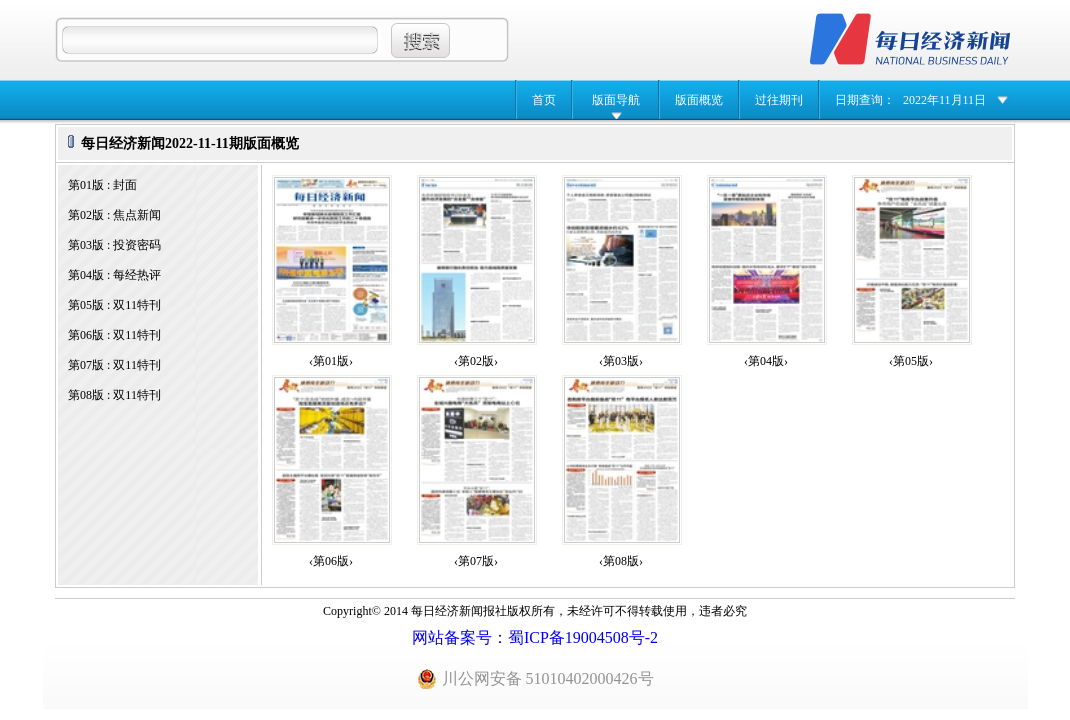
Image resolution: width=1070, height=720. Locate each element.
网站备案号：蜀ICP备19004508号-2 (535, 637)
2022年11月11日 (944, 100)
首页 (544, 100)
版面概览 (699, 100)
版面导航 (616, 100)
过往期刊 (779, 100)
